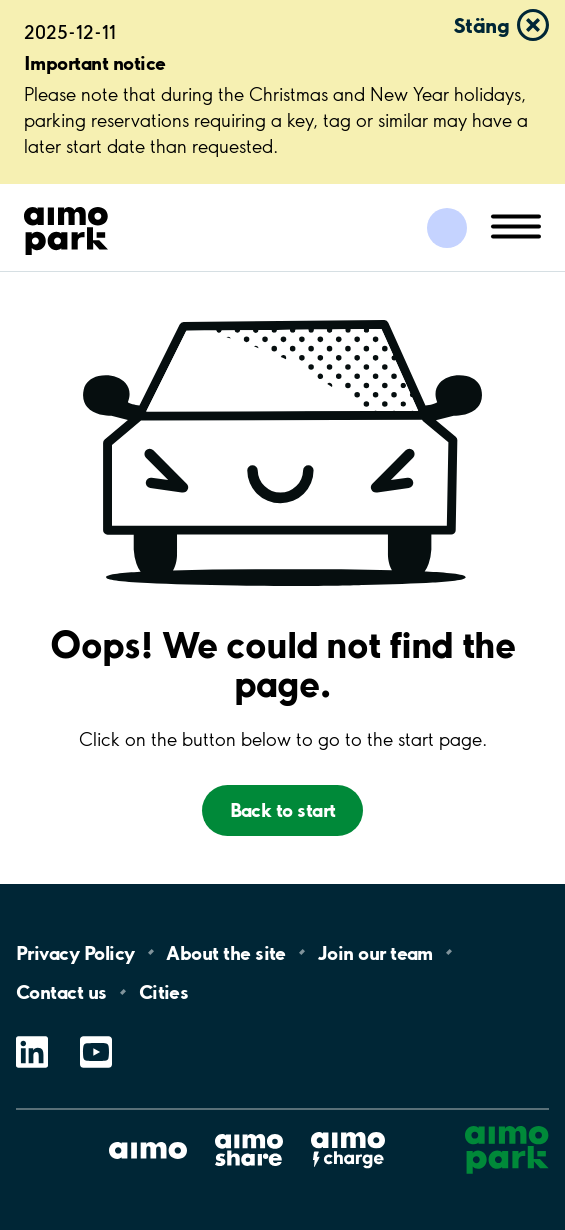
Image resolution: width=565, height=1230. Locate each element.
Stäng (481, 25)
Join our (375, 952)
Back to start (283, 810)
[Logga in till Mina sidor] (447, 228)
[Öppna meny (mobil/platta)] (516, 225)
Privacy (75, 952)
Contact (61, 992)
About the (225, 952)
